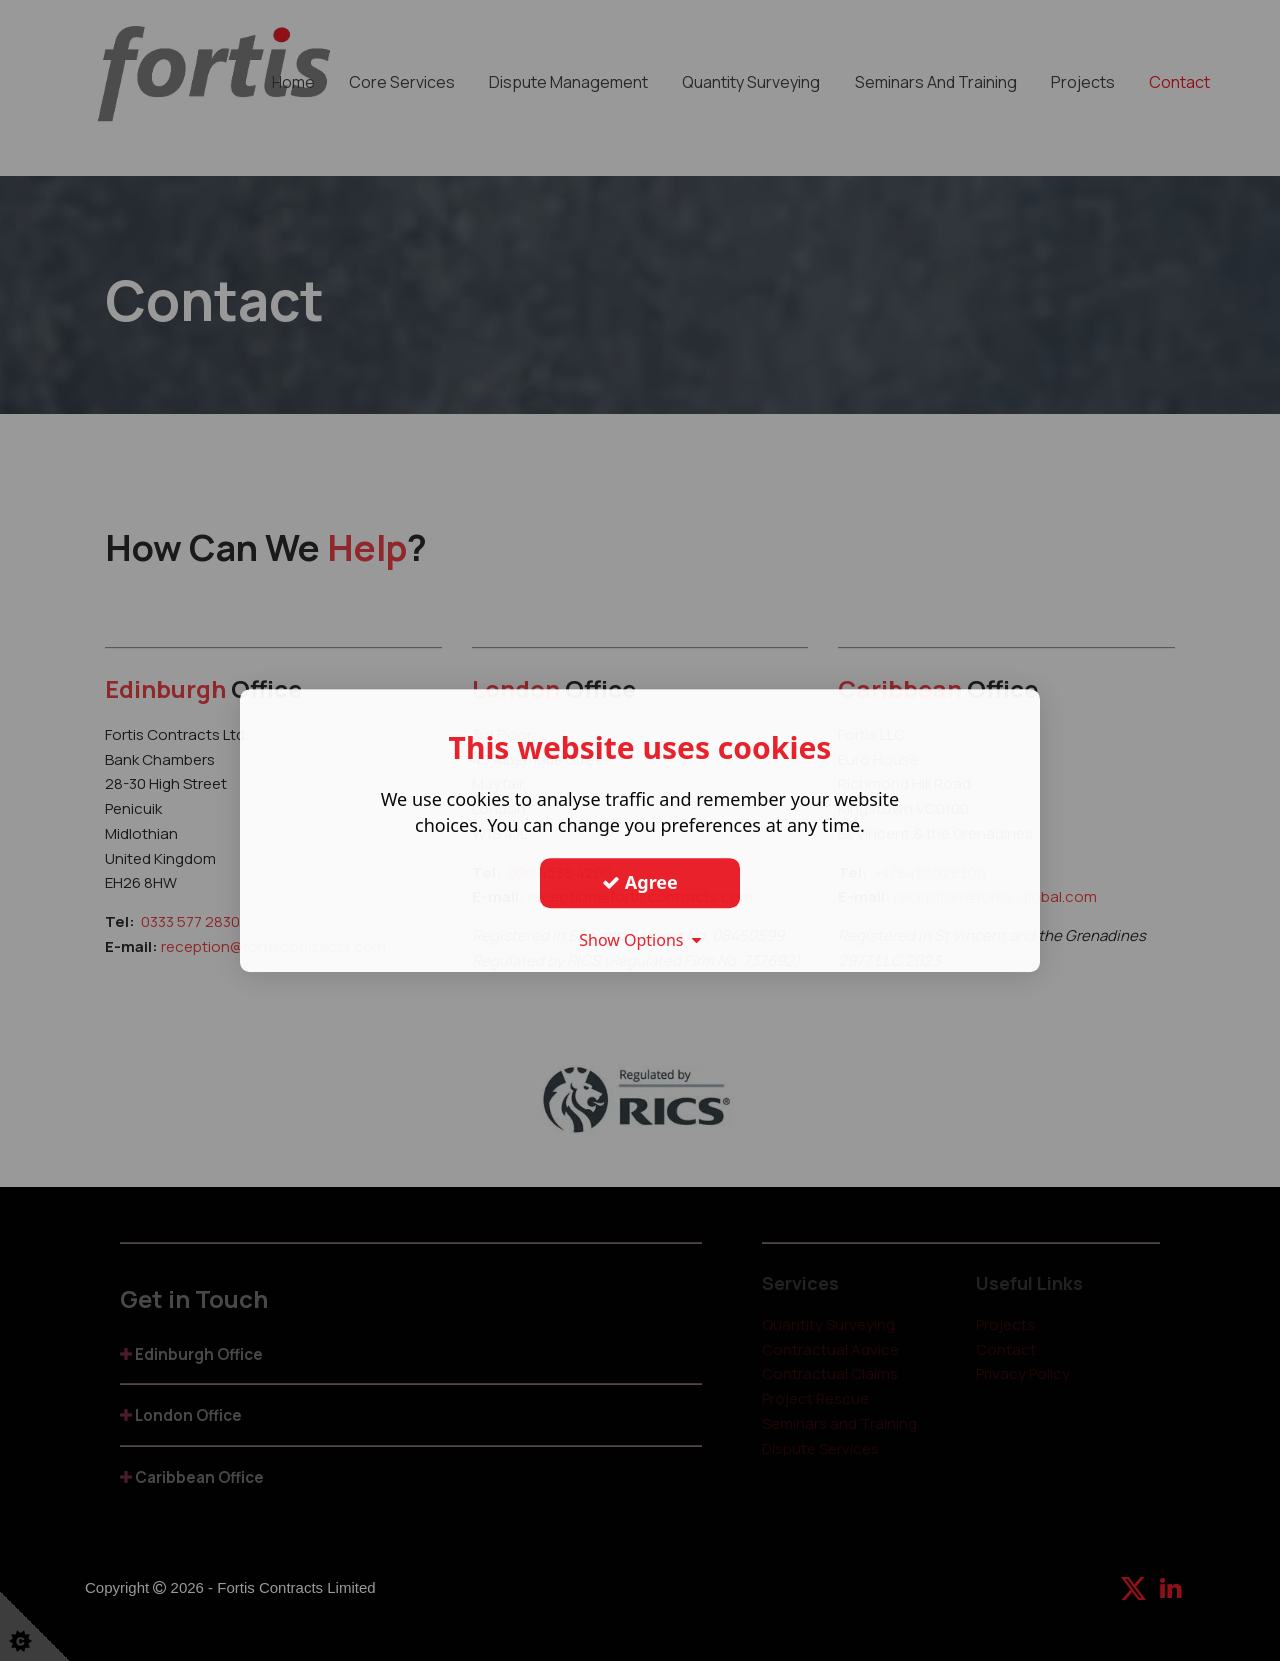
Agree (640, 882)
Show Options (640, 940)
